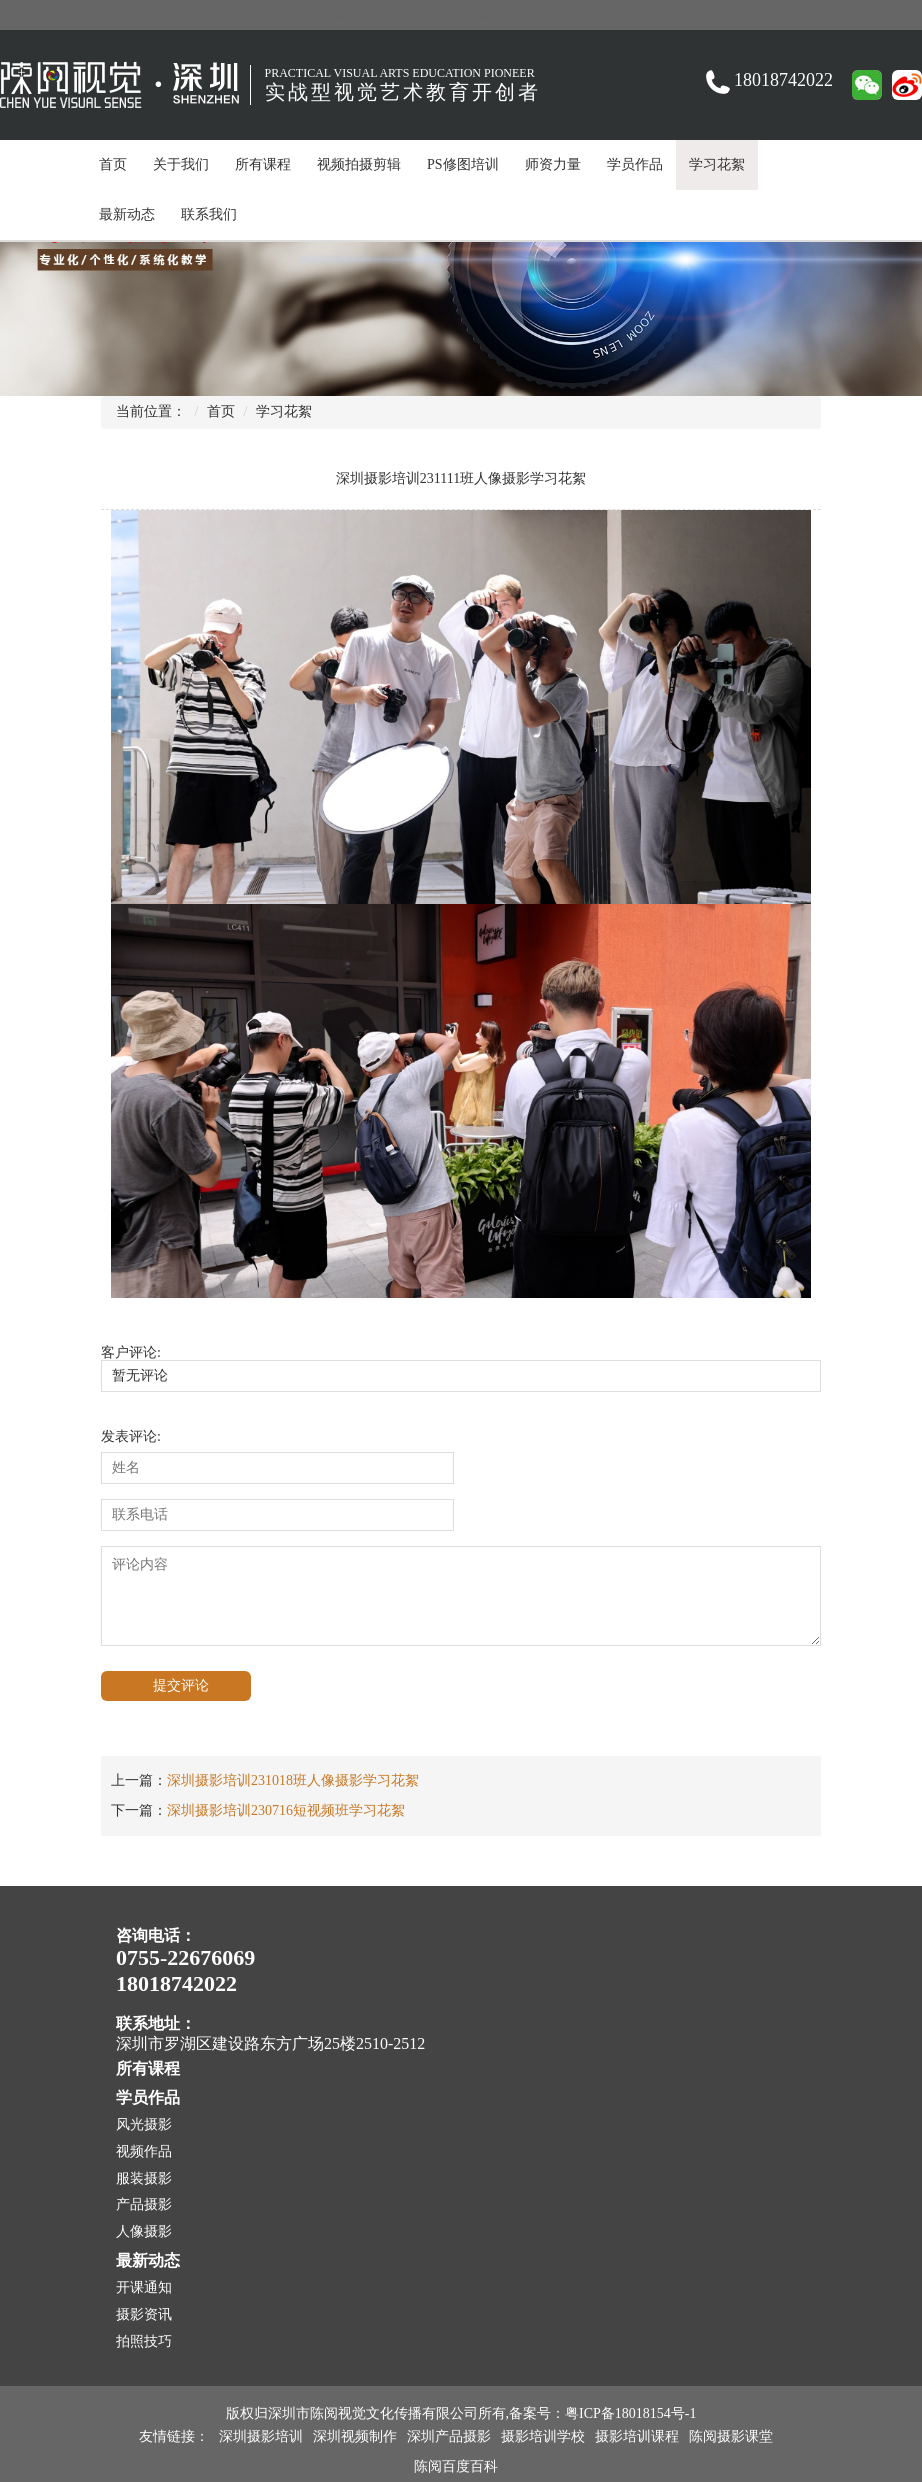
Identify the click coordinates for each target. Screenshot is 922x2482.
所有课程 (263, 164)
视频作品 (144, 2151)
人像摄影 (144, 2231)
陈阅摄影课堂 (731, 2436)
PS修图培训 (463, 164)
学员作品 (635, 164)
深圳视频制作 (355, 2436)
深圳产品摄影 (449, 2436)
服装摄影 (144, 2178)
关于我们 (181, 164)
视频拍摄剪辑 (359, 164)
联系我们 (209, 214)
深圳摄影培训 (261, 2436)
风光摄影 (144, 2124)
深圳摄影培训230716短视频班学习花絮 (286, 1810)
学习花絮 (717, 164)
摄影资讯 (144, 2314)
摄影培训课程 (637, 2436)
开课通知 (144, 2287)
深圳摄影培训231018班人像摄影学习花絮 (293, 1780)
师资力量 (553, 164)
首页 (113, 164)
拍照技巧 (144, 2341)
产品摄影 (144, 2204)
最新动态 (127, 214)
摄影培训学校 (543, 2436)
